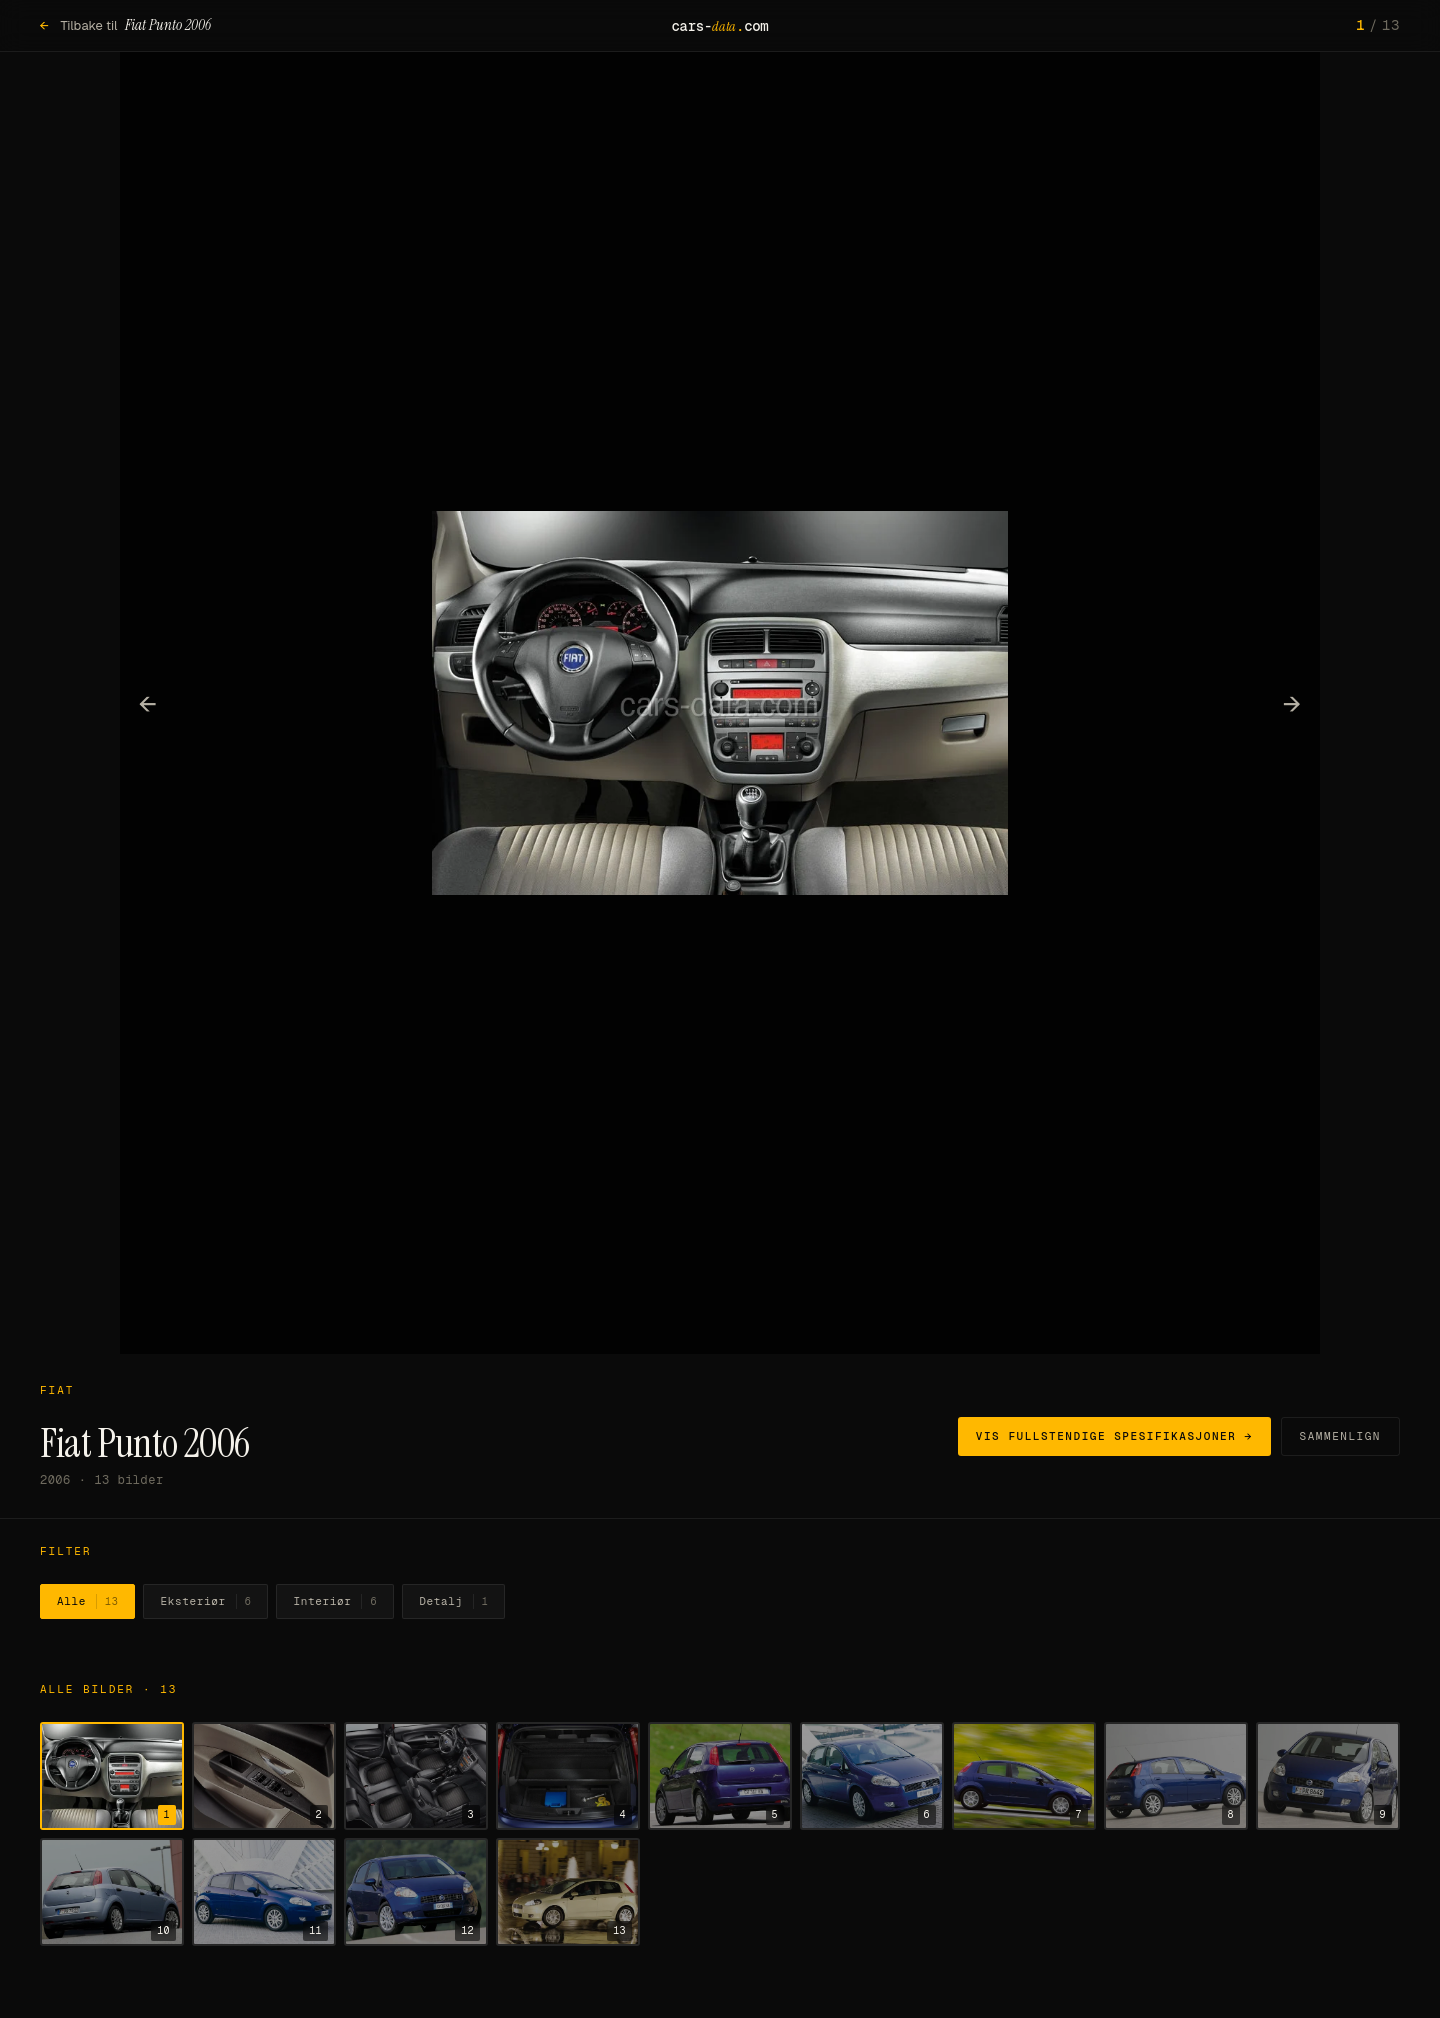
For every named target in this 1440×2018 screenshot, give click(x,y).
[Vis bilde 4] (568, 1776)
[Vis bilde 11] (264, 1892)
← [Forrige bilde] (148, 703)
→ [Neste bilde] (1292, 703)
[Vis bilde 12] (416, 1892)
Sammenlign (1340, 1436)
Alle (87, 1602)
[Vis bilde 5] (720, 1776)
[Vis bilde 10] (112, 1892)
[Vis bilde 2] (264, 1776)
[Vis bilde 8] (1176, 1776)
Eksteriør (205, 1602)
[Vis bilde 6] (872, 1776)
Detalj (453, 1602)
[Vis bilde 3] (416, 1776)
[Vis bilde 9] (1328, 1776)
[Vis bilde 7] (1024, 1776)
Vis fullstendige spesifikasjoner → (1114, 1436)
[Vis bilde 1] (112, 1776)
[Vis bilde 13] (568, 1892)
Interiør (335, 1602)
